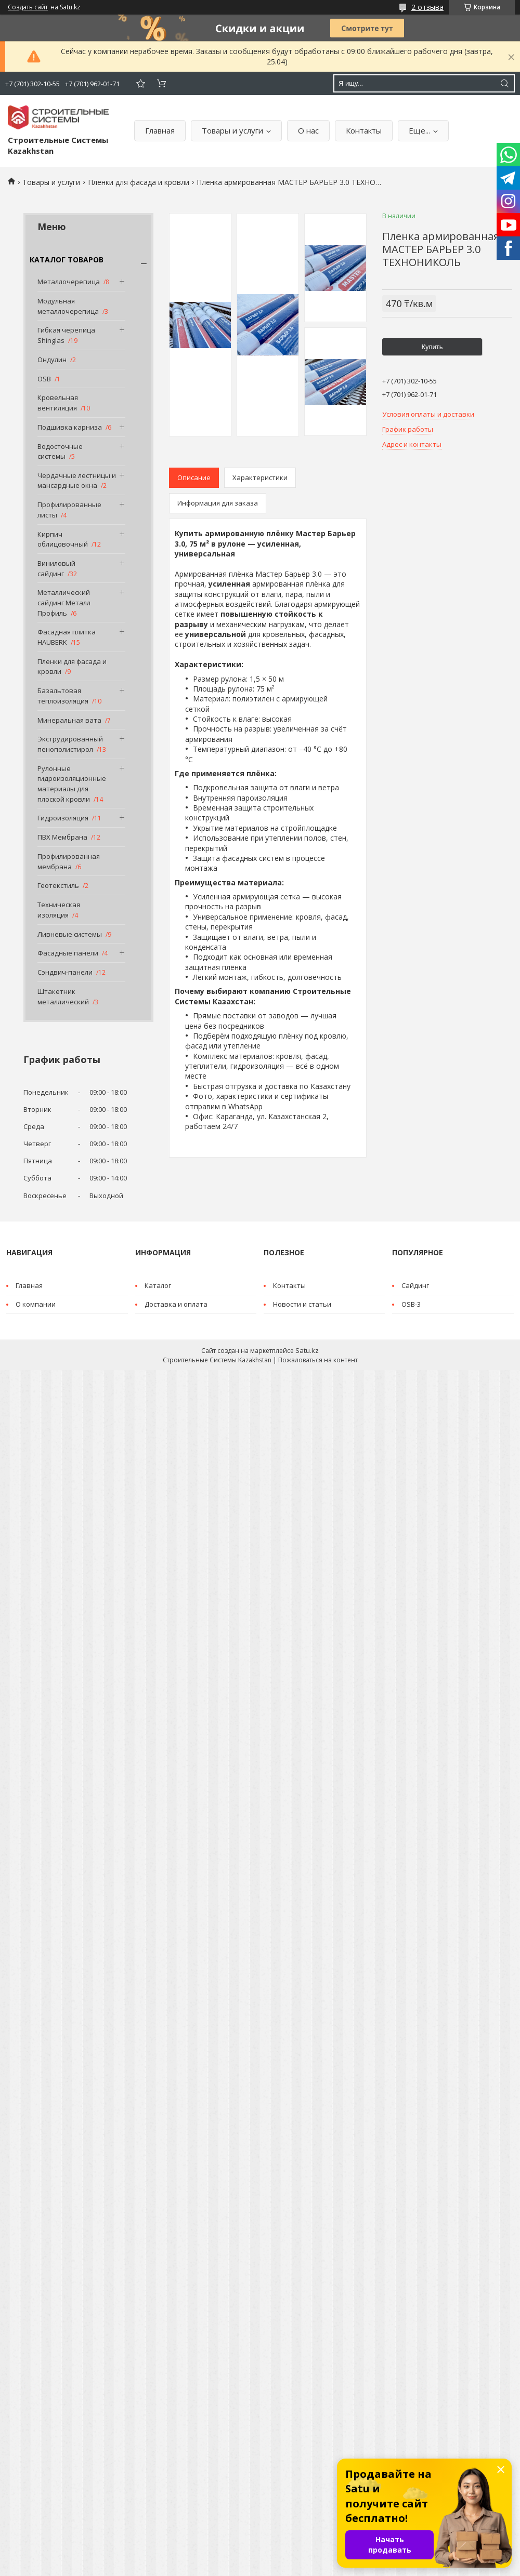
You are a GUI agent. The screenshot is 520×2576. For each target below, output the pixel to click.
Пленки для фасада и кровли (138, 182)
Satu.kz (307, 1350)
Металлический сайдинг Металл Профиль (63, 602)
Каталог (158, 1285)
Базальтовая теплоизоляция (62, 696)
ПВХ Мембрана (62, 837)
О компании (36, 1304)
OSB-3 (411, 1304)
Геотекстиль (58, 885)
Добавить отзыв (140, 83)
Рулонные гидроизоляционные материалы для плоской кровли (71, 784)
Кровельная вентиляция (57, 403)
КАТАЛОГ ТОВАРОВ (66, 259)
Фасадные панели (67, 953)
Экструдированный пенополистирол (70, 744)
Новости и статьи (302, 1304)
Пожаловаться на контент (318, 1360)
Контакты (364, 130)
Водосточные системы (60, 451)
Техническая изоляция (58, 910)
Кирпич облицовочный (62, 539)
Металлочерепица (68, 281)
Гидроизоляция (62, 817)
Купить (432, 347)
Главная (160, 130)
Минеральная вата (69, 720)
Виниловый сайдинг (56, 568)
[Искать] (504, 83)
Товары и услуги (232, 130)
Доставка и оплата (176, 1304)
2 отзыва (427, 7)
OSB (44, 378)
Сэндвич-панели (65, 972)
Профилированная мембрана (68, 861)
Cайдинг (415, 1285)
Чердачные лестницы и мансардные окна (76, 480)
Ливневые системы (69, 934)
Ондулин (52, 359)
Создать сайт (28, 7)
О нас (308, 130)
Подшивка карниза (69, 427)
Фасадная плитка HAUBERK (66, 637)
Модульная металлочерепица (68, 306)
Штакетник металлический (63, 996)
